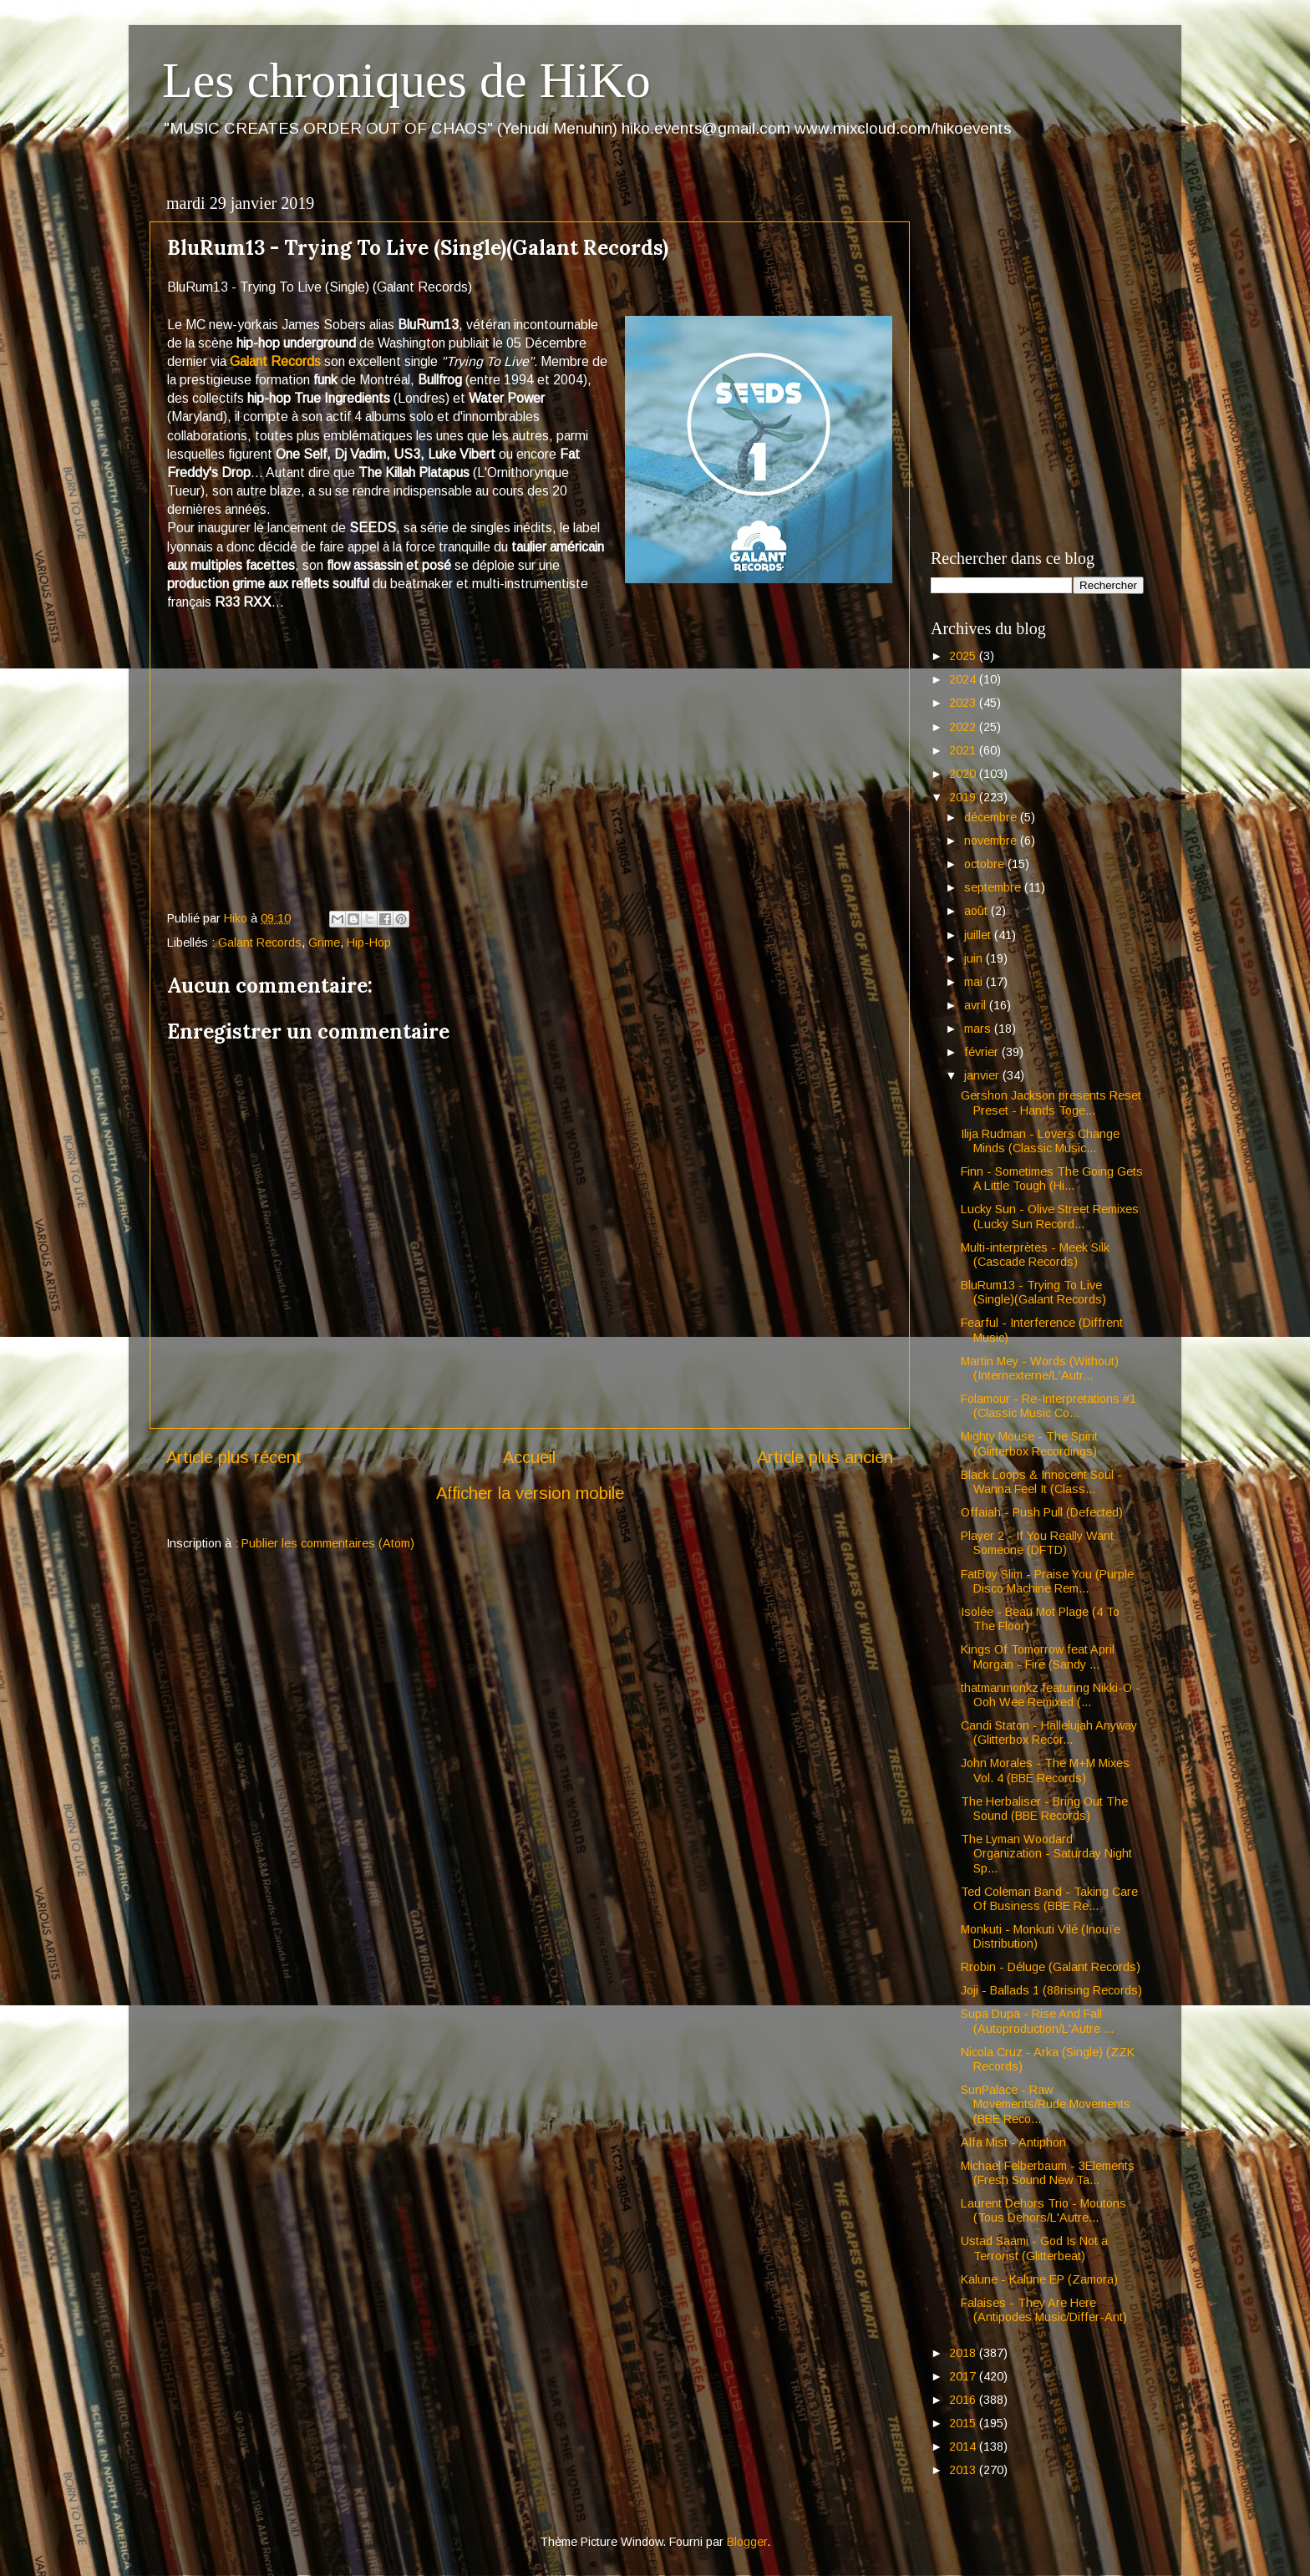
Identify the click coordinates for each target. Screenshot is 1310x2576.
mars (979, 1028)
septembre (994, 887)
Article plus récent (234, 1457)
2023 (964, 702)
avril (976, 1005)
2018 (964, 2353)
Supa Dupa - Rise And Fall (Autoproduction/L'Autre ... (1037, 2021)
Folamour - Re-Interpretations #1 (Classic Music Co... (1048, 1406)
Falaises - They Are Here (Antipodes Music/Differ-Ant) (1044, 2310)
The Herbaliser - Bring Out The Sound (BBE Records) (1044, 1808)
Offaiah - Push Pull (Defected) (1042, 1512)
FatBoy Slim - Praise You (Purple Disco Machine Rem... (1047, 1581)
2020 (964, 773)
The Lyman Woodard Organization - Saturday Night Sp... (1046, 1853)
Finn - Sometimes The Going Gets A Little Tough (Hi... (1052, 1178)
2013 (964, 2470)
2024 (964, 679)
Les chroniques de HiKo (406, 80)
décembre (992, 817)
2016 (964, 2399)
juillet (979, 935)
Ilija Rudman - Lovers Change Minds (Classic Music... (1040, 1141)
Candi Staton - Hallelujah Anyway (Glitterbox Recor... (1049, 1732)
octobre (986, 864)
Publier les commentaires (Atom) (327, 1543)
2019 (964, 797)
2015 (964, 2423)
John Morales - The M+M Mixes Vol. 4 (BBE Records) (1045, 1770)
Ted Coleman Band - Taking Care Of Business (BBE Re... (1049, 1899)
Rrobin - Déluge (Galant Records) (1050, 1967)
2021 (964, 750)
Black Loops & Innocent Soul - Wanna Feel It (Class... (1041, 1482)
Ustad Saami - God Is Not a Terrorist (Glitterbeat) (1034, 2248)
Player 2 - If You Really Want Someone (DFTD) (1037, 1543)
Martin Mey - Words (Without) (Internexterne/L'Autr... (1040, 1368)
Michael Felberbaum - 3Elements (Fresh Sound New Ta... (1048, 2173)
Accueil (529, 1457)
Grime (324, 942)
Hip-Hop (369, 942)
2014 (964, 2446)
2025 (964, 656)
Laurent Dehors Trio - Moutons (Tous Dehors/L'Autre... (1043, 2210)
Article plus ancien (825, 1457)
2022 (964, 727)
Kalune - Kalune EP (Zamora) (1039, 2279)
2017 (964, 2376)
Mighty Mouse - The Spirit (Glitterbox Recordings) (1029, 1443)
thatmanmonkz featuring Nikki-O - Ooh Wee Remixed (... (1050, 1695)
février (983, 1052)
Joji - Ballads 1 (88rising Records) (1051, 1990)
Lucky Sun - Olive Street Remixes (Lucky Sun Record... (1050, 1216)
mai (975, 981)
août (977, 910)
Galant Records (275, 361)
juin (975, 958)
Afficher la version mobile (530, 1493)
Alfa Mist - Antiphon (1013, 2142)
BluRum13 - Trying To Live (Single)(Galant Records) (1033, 1292)
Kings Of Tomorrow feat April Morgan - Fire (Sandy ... (1038, 1656)
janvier (983, 1075)
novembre (992, 840)
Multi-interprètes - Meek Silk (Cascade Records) (1035, 1254)
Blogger (747, 2541)
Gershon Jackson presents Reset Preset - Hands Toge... (1051, 1102)
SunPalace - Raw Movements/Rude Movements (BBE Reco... (1045, 2104)
